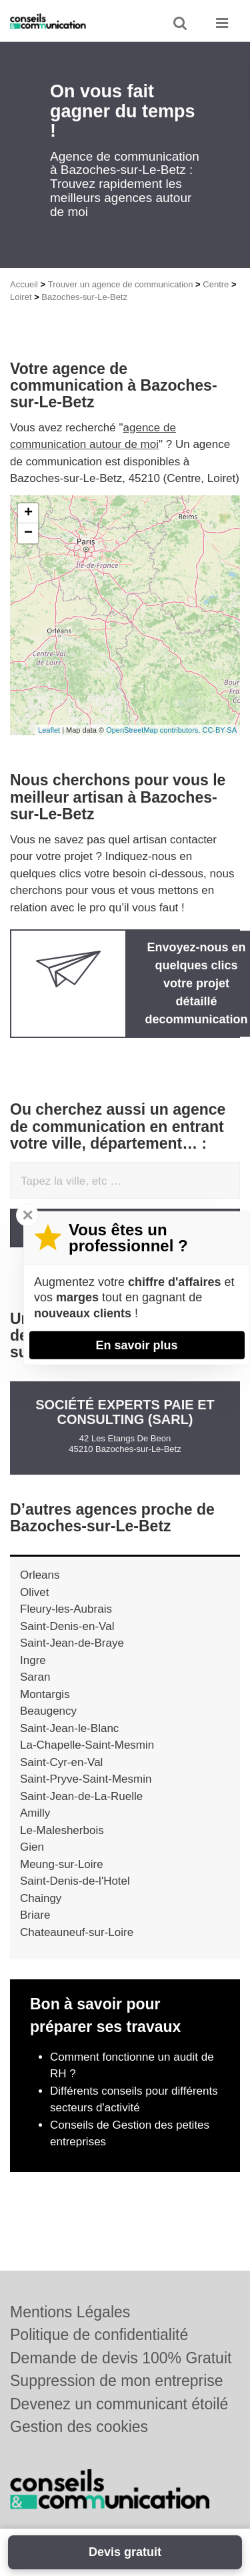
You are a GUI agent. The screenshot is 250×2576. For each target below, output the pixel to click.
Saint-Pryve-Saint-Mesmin (85, 1779)
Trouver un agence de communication (120, 284)
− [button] (28, 533)
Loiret (21, 297)
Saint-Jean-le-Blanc (69, 1728)
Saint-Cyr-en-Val (61, 1762)
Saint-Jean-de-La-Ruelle (81, 1796)
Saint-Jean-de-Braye (72, 1643)
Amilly (35, 1813)
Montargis (45, 1694)
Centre (216, 284)
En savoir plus (136, 1344)
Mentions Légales (70, 2312)
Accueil (24, 284)
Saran (35, 1677)
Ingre (33, 1660)
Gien (32, 1847)
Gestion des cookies (79, 2426)
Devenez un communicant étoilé (119, 2404)
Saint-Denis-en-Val (67, 1626)
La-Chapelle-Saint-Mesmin (87, 1745)
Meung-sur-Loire (61, 1864)
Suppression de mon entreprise (116, 2380)
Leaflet (49, 730)
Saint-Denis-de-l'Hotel (75, 1881)
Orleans (40, 1575)
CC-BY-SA (219, 730)
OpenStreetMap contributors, (154, 730)
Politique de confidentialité (99, 2334)
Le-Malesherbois (62, 1830)
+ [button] (28, 513)
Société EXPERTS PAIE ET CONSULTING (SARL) (125, 1412)
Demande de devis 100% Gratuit (120, 2358)
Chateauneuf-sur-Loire (76, 1932)
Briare (35, 1915)
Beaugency (48, 1711)
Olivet (34, 1592)
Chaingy (40, 1898)
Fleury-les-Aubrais (66, 1609)
